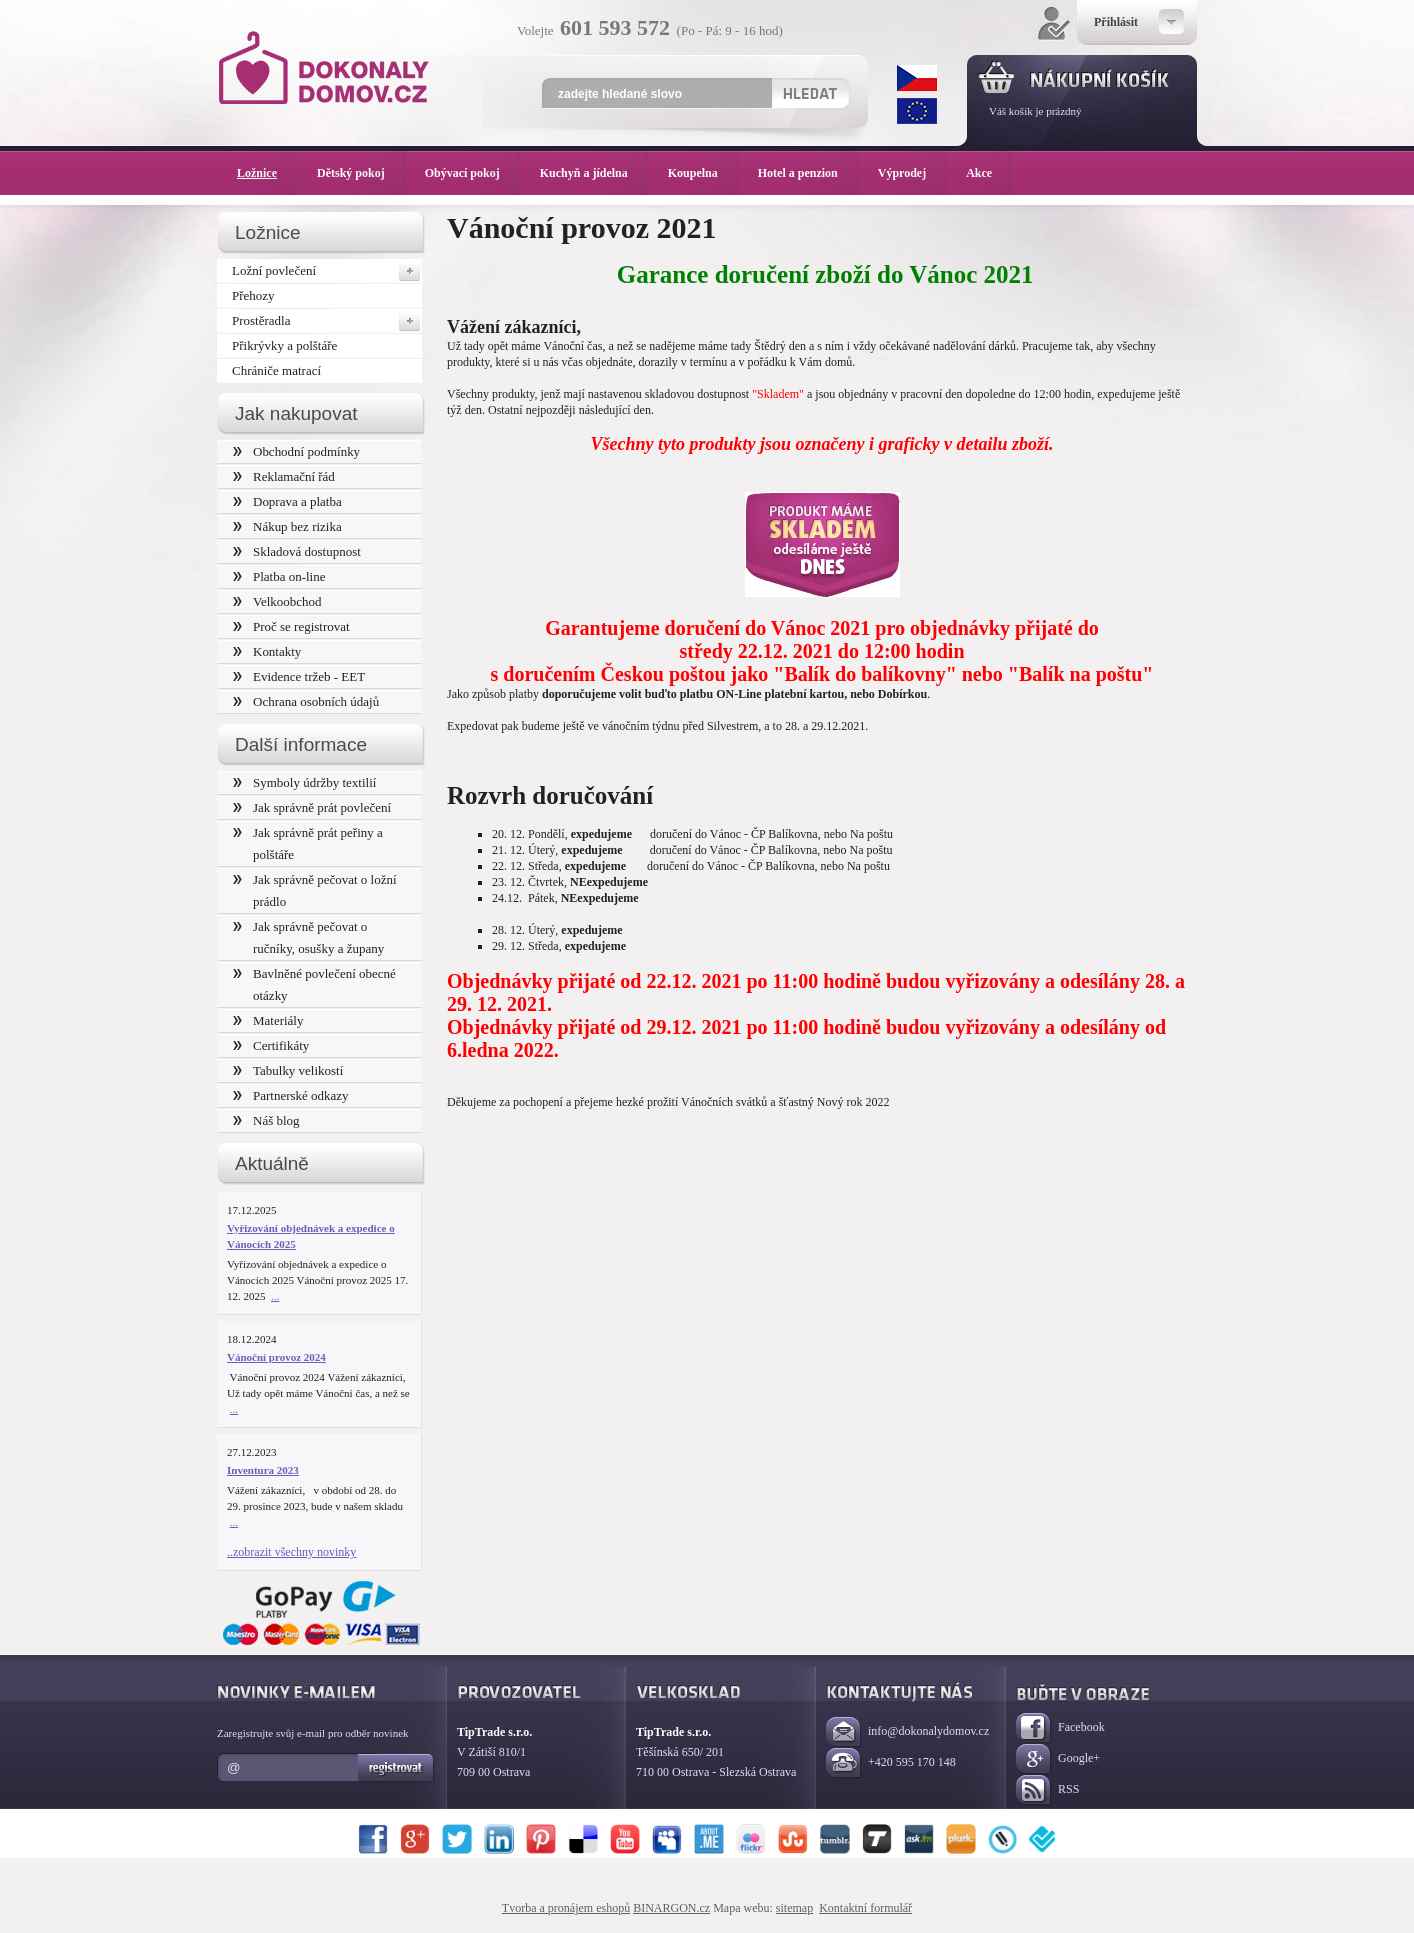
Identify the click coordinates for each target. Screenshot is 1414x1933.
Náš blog (266, 1120)
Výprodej (912, 173)
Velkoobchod (277, 601)
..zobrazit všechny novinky (291, 1552)
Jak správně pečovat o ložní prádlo (315, 890)
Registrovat (396, 1768)
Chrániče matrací (276, 370)
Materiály (268, 1020)
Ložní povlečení (327, 271)
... (275, 1296)
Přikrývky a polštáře (284, 345)
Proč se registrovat (291, 626)
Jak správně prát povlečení (312, 807)
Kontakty (267, 651)
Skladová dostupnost (297, 551)
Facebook (1060, 1728)
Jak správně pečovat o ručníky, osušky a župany (308, 937)
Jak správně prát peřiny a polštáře (308, 843)
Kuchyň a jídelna (594, 173)
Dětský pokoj (361, 173)
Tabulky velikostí (288, 1070)
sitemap (794, 1908)
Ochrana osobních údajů (306, 701)
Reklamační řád (284, 476)
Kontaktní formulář (865, 1908)
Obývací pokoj (472, 173)
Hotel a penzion (808, 173)
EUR (917, 111)
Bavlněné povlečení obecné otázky (314, 984)
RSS (1047, 1790)
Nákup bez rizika (287, 526)
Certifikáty (271, 1045)
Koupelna (703, 173)
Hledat (809, 93)
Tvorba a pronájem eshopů (566, 1908)
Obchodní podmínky (296, 451)
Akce (982, 173)
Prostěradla (327, 321)
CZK (917, 78)
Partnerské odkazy (291, 1095)
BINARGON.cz (671, 1908)
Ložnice (267, 173)
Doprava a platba (287, 501)
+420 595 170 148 (891, 1763)
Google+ (1058, 1759)
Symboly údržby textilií (304, 782)
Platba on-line (279, 576)
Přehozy (253, 295)
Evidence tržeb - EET (299, 676)
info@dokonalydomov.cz (907, 1732)
